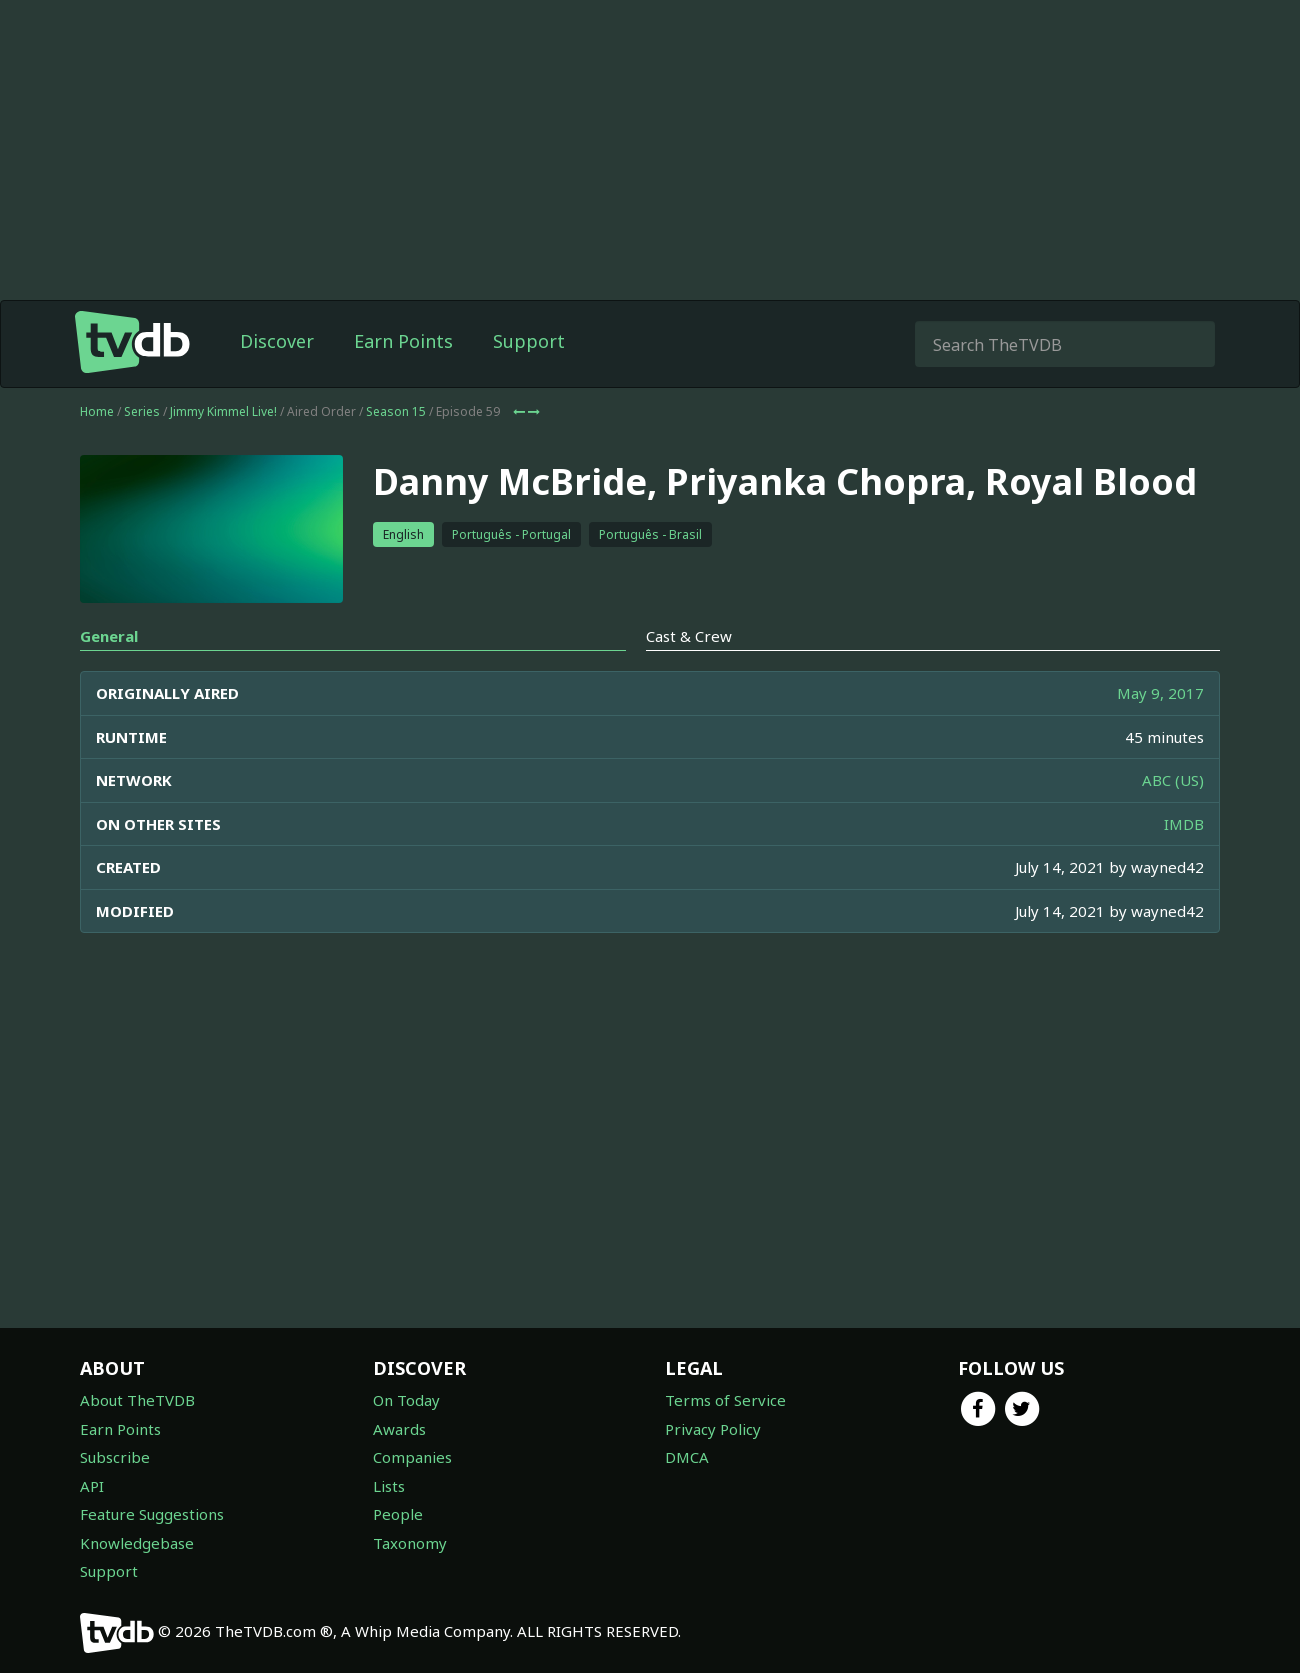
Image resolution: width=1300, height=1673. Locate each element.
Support (529, 341)
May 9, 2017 (1160, 693)
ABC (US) (1173, 780)
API (92, 1486)
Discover (277, 341)
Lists (389, 1486)
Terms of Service (725, 1400)
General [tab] (109, 636)
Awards (399, 1429)
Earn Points (403, 341)
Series (142, 411)
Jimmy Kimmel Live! (223, 411)
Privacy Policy (713, 1429)
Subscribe (115, 1457)
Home (97, 411)
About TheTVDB (137, 1400)
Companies (412, 1457)
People (398, 1514)
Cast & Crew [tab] (689, 636)
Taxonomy (410, 1543)
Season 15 (396, 411)
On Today (406, 1400)
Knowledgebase (137, 1543)
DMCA (687, 1457)
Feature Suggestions (152, 1514)
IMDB (1184, 824)
